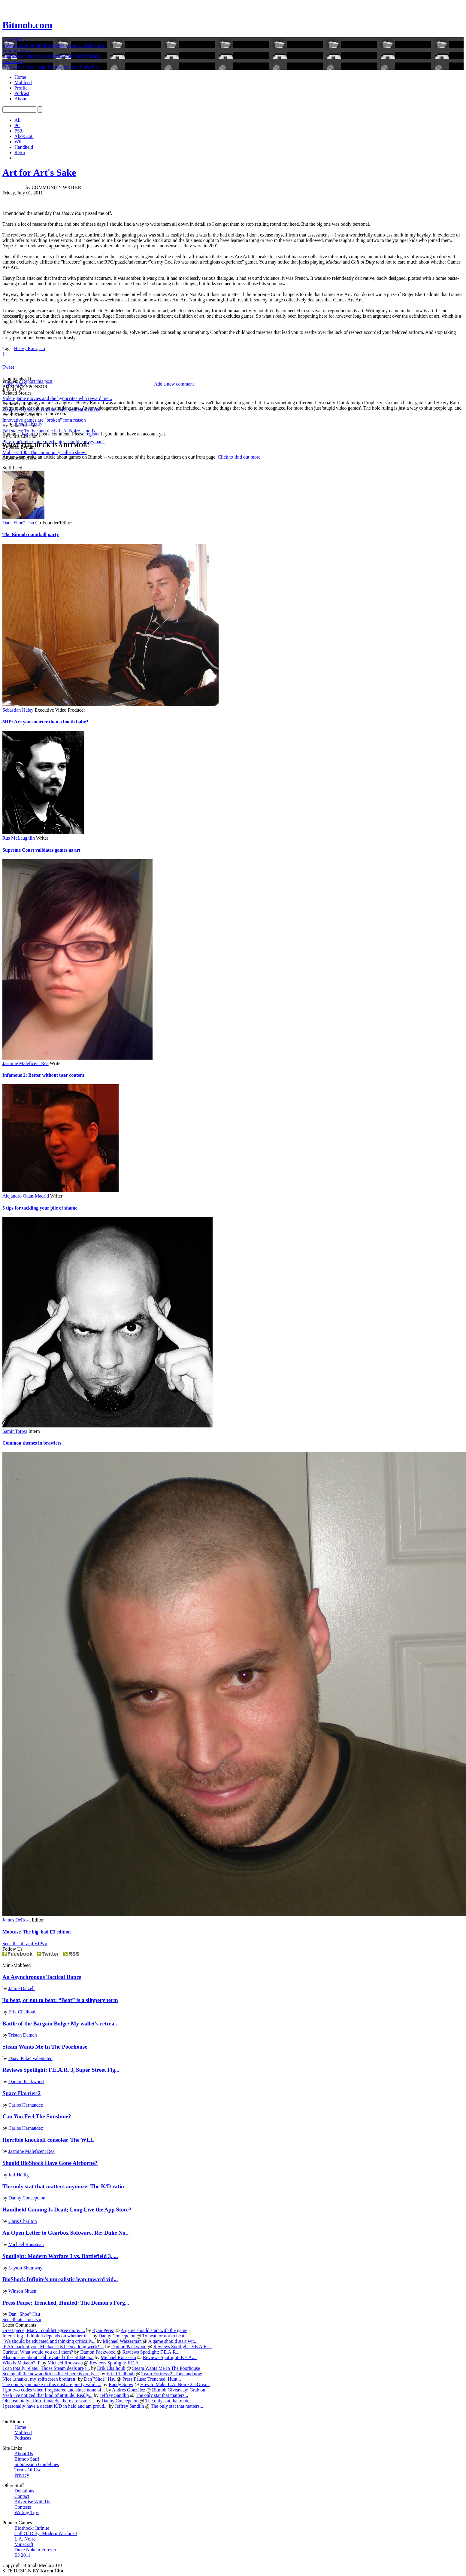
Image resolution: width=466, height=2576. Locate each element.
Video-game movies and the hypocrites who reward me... (57, 398)
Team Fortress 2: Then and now (171, 2373)
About (20, 98)
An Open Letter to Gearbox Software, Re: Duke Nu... (66, 2233)
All (17, 120)
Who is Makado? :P (21, 2362)
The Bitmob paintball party (30, 534)
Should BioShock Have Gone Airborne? (50, 2163)
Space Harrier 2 (21, 2093)
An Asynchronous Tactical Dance (41, 1977)
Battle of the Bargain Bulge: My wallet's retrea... (60, 2023)
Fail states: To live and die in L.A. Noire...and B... (50, 430)
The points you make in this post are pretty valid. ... (51, 2384)
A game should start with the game (154, 2330)
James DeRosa (16, 1919)
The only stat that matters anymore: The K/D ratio (63, 2186)
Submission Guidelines (36, 2464)
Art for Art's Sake (39, 172)
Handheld (23, 147)
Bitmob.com (27, 25)
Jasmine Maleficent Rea (25, 1063)
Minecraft (23, 2544)
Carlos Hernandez (25, 2104)
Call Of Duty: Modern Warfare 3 (45, 2533)
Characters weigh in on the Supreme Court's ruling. (51, 56)
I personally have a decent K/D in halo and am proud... (55, 2406)
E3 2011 (22, 2555)
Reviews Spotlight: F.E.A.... (170, 2357)
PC (17, 125)
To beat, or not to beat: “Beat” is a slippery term (60, 2000)
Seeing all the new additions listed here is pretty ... (50, 2373)
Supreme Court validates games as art (41, 850)
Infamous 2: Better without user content (43, 1075)
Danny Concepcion (26, 2197)
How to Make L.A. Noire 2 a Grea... (175, 2384)
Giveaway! (12, 61)
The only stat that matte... (169, 2400)
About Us (23, 2453)
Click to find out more (239, 456)
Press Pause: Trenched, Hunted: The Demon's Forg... (65, 2303)
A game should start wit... (173, 2341)
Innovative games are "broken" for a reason (44, 420)
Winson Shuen (22, 2291)
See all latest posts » (21, 2319)
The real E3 (13, 39)
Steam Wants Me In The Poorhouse (44, 2046)
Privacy (21, 2475)
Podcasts (22, 2437)
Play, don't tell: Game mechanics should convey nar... (53, 441)
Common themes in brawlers (32, 1442)
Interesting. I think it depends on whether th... (46, 2335)
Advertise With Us (32, 2501)
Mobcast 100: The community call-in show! (44, 452)
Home (20, 77)
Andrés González (128, 2389)
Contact (21, 2496)
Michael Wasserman (122, 2341)
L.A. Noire (24, 2538)
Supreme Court (17, 50)
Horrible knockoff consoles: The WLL (48, 2140)
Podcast (21, 93)
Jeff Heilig (18, 2174)
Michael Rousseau (26, 2244)
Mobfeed (23, 82)
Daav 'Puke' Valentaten (30, 2058)
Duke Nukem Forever (35, 2549)
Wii (17, 141)
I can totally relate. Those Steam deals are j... (46, 2368)
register (93, 433)
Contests (22, 2507)
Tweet (8, 367)
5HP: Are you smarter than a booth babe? (45, 721)
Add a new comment (174, 383)
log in (27, 433)
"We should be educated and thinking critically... (48, 2341)
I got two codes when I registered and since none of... (53, 2389)
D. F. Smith (13, 187)
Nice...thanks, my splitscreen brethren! (40, 2379)
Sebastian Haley (18, 710)
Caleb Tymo (14, 383)
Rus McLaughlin (18, 838)
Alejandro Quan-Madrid (25, 1195)
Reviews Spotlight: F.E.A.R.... (182, 2346)
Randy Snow (121, 2384)
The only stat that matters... (162, 2395)
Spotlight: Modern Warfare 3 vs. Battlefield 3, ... (60, 2256)
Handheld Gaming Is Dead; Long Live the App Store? (67, 2209)
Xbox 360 (24, 136)
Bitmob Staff (26, 2459)
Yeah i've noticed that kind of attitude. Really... (47, 2395)
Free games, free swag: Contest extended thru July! (51, 66)
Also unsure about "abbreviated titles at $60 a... (47, 2357)
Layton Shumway (25, 2267)
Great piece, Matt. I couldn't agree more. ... (43, 2330)
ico (42, 348)
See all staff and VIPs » (24, 1943)
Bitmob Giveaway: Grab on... (180, 2389)
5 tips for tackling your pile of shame (39, 1207)
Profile (21, 87)
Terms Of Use (27, 2469)
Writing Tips (26, 2512)
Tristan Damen (22, 2034)
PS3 (18, 130)
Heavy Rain (25, 348)
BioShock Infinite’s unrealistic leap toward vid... (60, 2279)
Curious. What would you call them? (38, 2352)
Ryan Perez (103, 2330)
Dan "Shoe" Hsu (18, 522)
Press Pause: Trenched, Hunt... (152, 2379)
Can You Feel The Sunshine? (36, 2116)
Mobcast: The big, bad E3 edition (36, 1931)
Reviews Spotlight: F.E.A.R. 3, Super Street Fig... (60, 2070)
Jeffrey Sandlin (114, 2395)
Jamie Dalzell (21, 1988)
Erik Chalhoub (22, 2011)
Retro (19, 152)
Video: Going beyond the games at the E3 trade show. (54, 45)
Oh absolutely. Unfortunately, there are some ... (48, 2400)
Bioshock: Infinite (31, 2528)
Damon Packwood (26, 2081)
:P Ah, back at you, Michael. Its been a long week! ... (53, 2346)
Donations (24, 2490)
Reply (36, 423)
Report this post (37, 381)
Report (21, 423)
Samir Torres (14, 1431)
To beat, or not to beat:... (165, 2335)
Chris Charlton (22, 2221)
